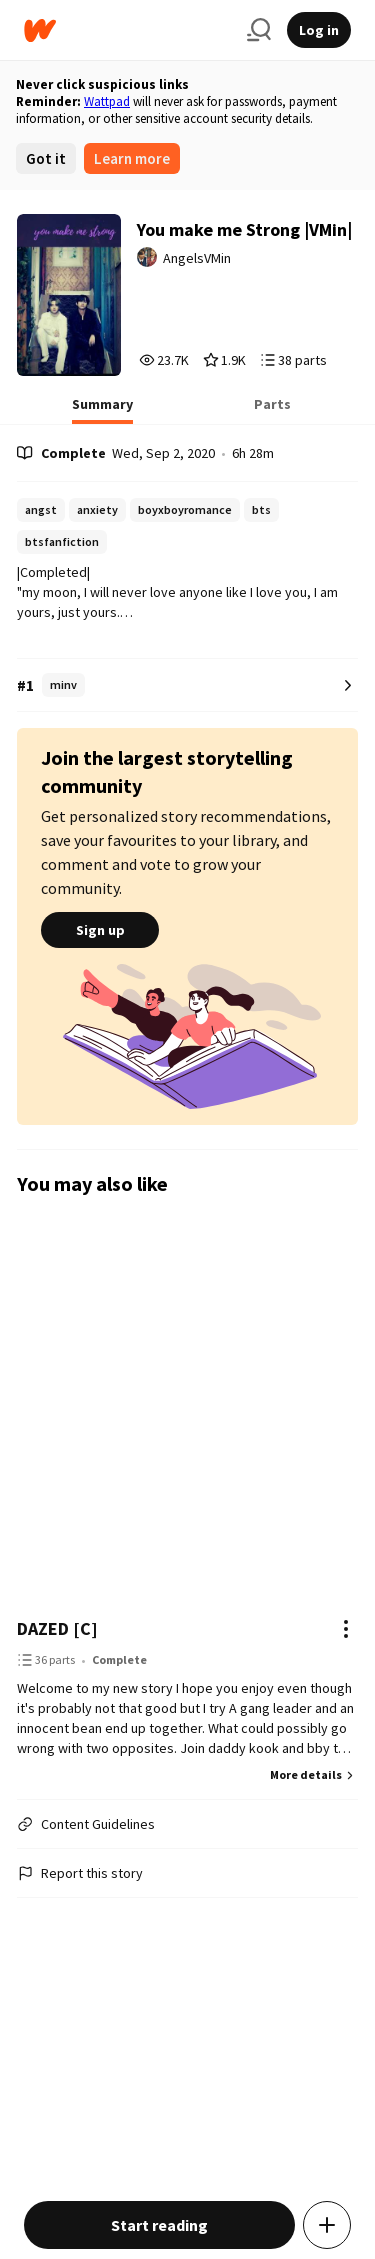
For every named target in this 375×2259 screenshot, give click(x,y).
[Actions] (346, 1629)
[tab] (102, 410)
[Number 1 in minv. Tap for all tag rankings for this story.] (187, 685)
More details (314, 1774)
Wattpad (107, 101)
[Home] (127, 30)
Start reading (159, 2225)
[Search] (259, 30)
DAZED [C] (57, 1628)
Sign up (100, 930)
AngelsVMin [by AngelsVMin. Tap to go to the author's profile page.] (197, 258)
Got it (46, 158)
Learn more (132, 158)
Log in (319, 30)
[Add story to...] (327, 2225)
